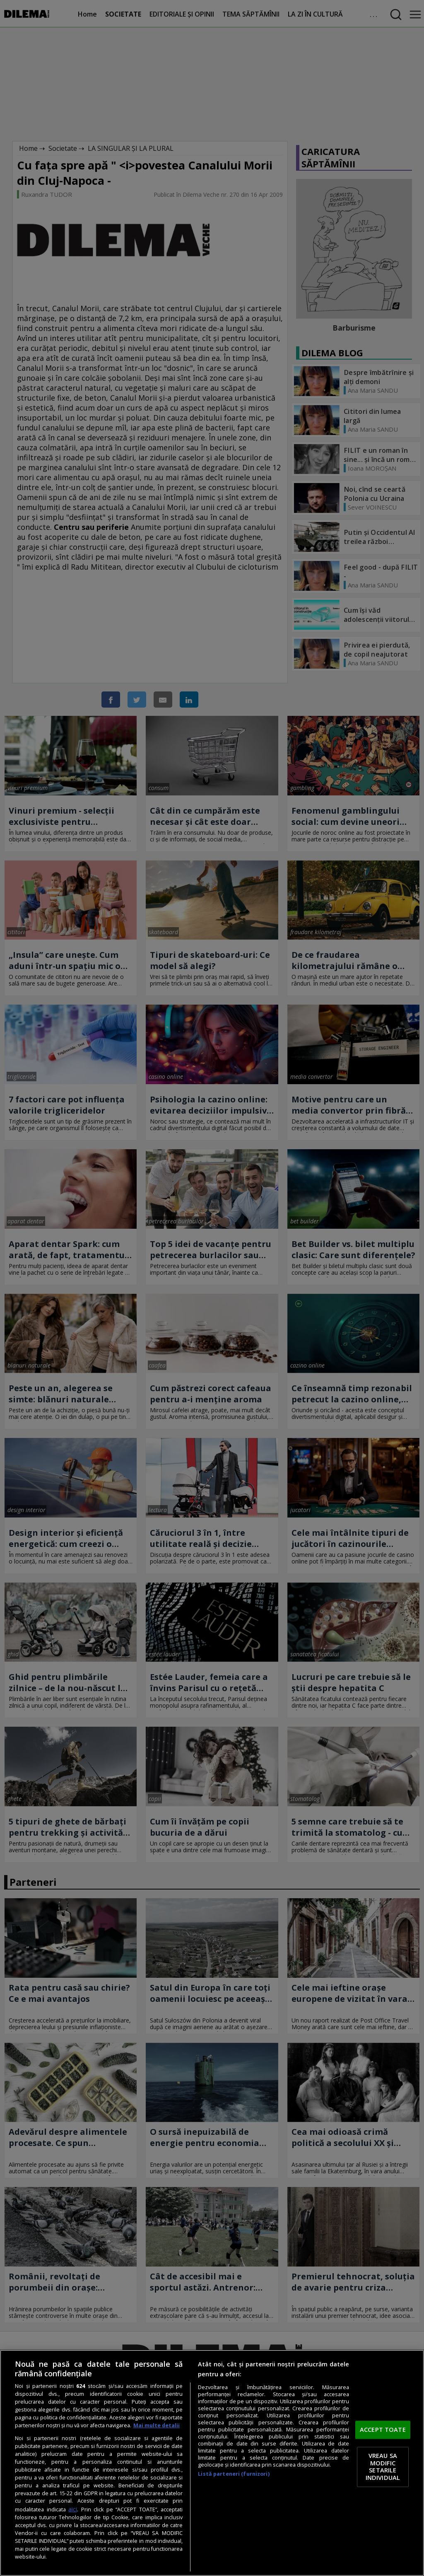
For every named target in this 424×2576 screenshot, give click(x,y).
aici (72, 2509)
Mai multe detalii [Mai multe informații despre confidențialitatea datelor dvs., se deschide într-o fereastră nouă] (156, 2425)
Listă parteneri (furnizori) (233, 2473)
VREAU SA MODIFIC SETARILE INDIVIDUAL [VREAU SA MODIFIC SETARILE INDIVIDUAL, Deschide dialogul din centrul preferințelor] (383, 2467)
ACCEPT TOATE (383, 2429)
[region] (212, 2463)
